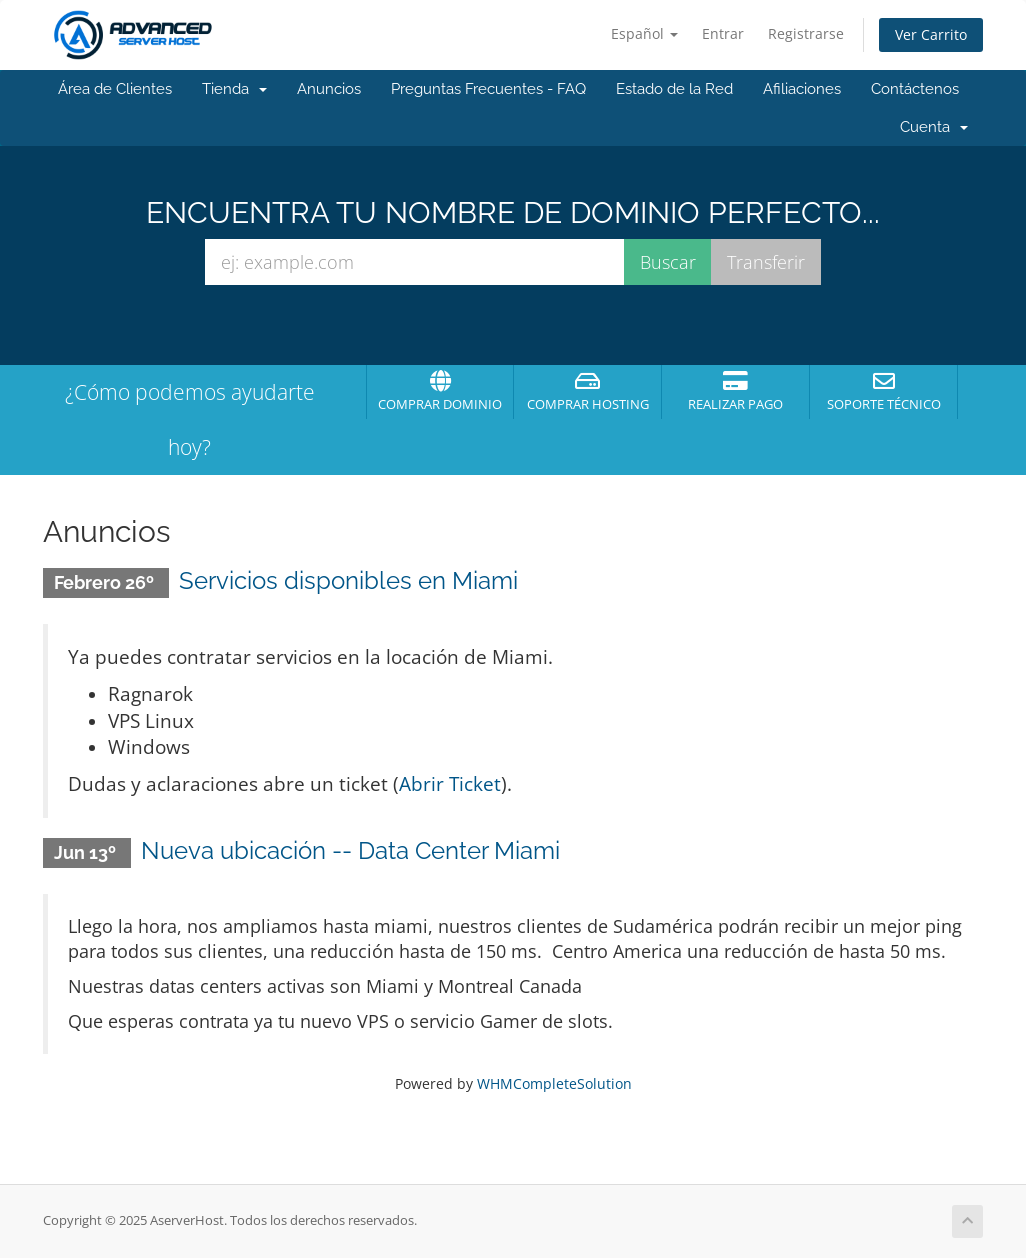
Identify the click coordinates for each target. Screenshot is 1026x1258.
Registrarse (806, 33)
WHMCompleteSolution (554, 1083)
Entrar (723, 33)
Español (644, 33)
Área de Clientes (115, 89)
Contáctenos (915, 89)
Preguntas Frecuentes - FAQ (488, 89)
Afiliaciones (802, 89)
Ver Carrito (931, 34)
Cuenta (934, 127)
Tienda (234, 89)
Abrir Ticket (450, 783)
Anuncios (329, 89)
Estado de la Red (674, 89)
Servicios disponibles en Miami (348, 580)
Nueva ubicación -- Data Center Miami (350, 850)
